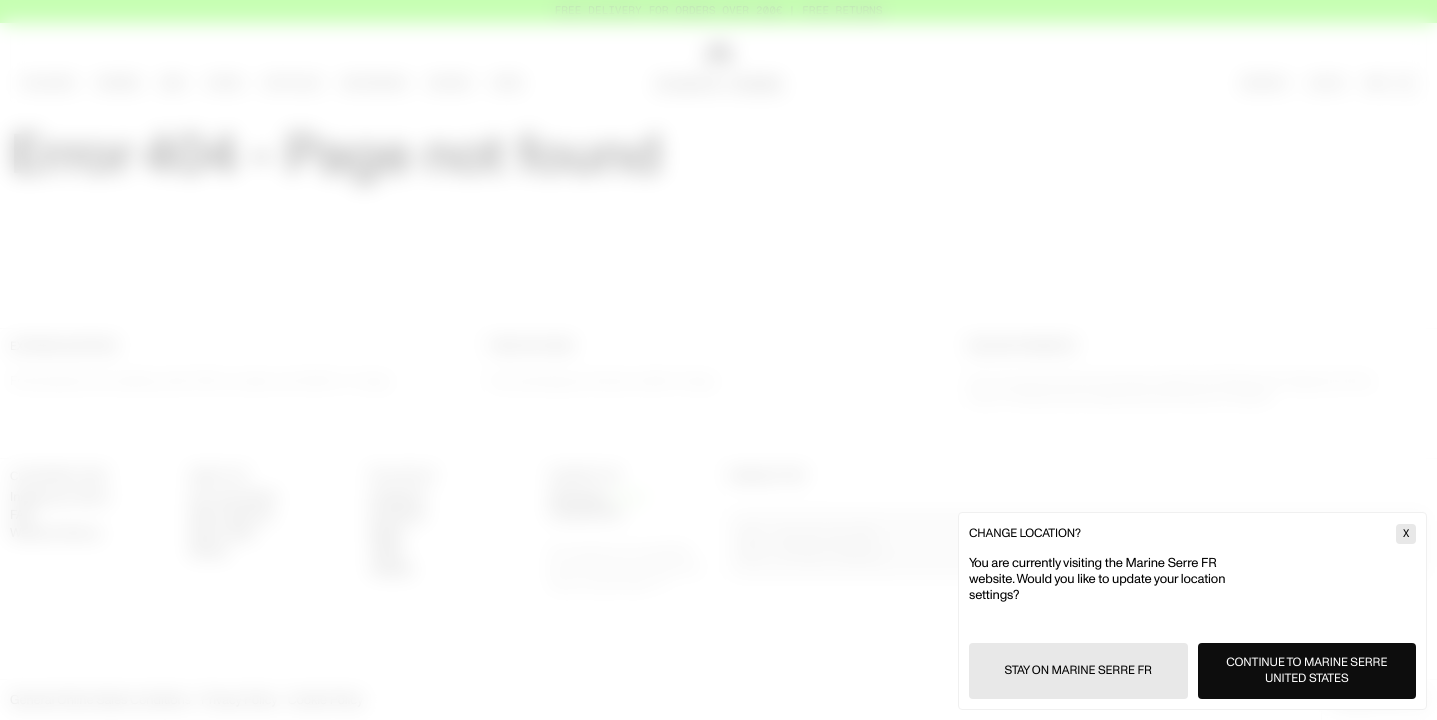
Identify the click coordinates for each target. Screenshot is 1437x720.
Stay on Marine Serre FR (1078, 670)
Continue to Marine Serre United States (1306, 670)
